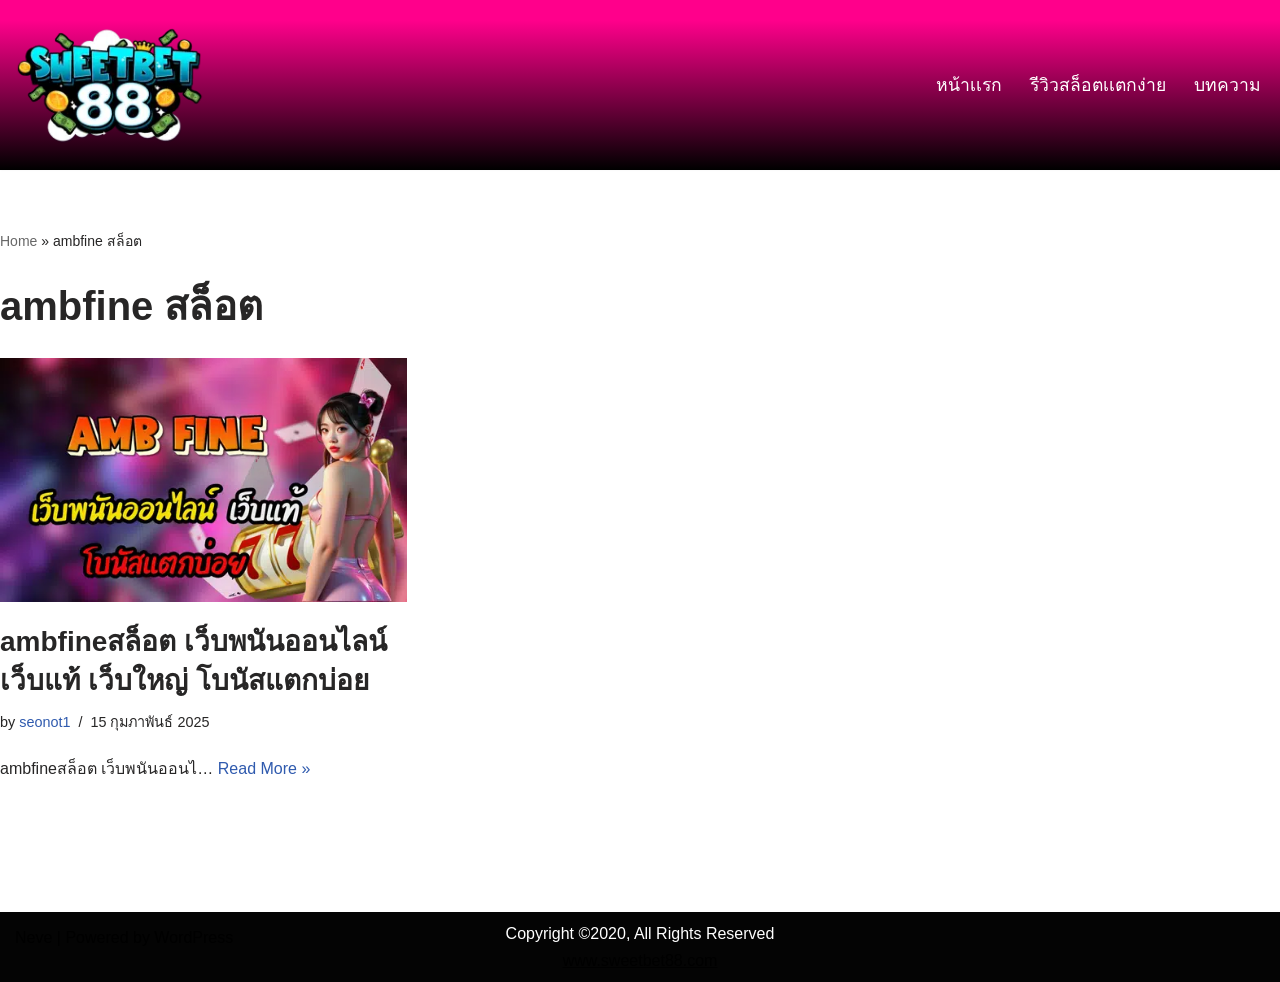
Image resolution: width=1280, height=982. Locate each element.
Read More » (264, 768)
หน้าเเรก (969, 85)
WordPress (193, 937)
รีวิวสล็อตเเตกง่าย (1098, 85)
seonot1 (44, 722)
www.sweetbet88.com (640, 960)
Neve (33, 937)
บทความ (1227, 85)
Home (18, 241)
